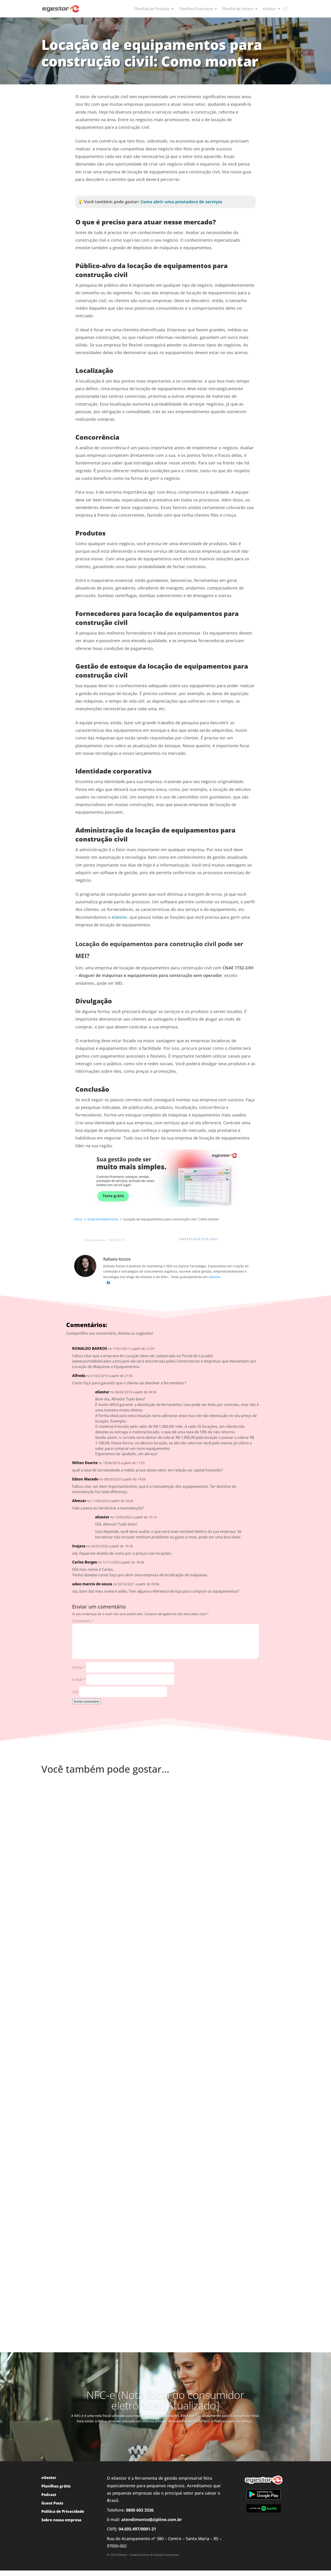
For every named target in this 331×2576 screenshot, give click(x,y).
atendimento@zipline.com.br (151, 2519)
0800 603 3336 (140, 2510)
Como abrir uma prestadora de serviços (181, 201)
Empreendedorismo (198, 1239)
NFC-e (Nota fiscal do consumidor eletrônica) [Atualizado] (165, 2400)
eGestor (269, 8)
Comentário (83, 1620)
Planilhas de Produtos (152, 8)
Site (75, 1691)
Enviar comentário (86, 1701)
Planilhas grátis (56, 2486)
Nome (78, 1667)
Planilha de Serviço (238, 8)
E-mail (78, 1679)
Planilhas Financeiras (196, 8)
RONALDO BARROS (89, 1348)
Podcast (48, 2494)
